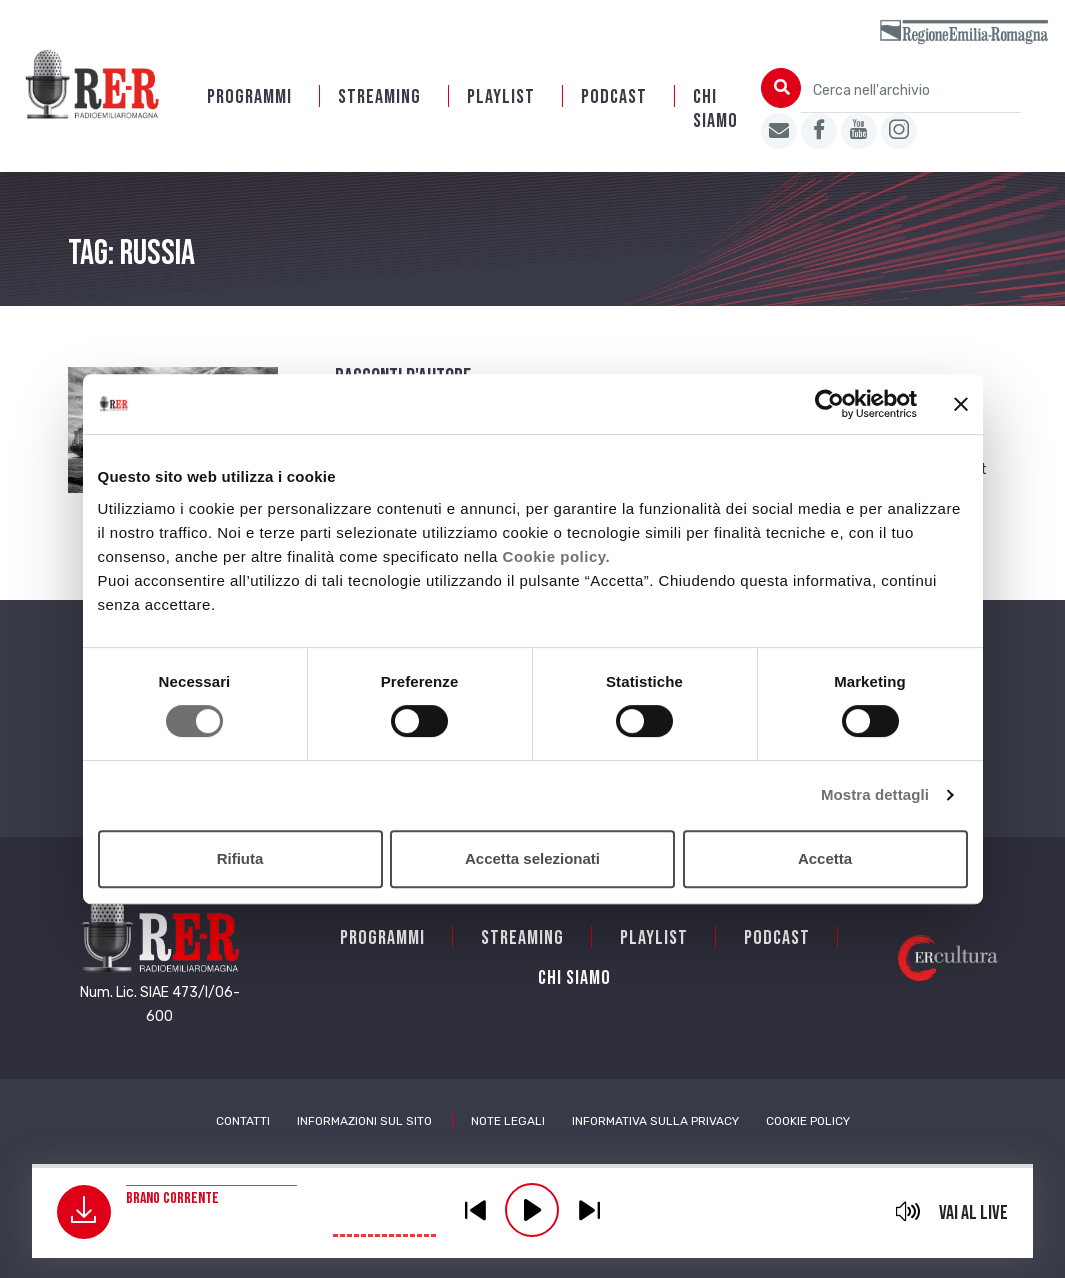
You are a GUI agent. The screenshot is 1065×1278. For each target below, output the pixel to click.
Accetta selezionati (532, 858)
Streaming (379, 97)
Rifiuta (240, 858)
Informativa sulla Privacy (655, 1121)
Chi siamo (715, 109)
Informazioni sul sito (364, 1121)
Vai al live (973, 1213)
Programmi (249, 97)
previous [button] (475, 1210)
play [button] (532, 1210)
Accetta (825, 858)
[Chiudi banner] (961, 404)
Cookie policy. (557, 556)
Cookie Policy (808, 1121)
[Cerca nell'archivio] (911, 90)
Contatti (243, 1121)
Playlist (501, 97)
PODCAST (614, 97)
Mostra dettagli (875, 794)
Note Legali (508, 1121)
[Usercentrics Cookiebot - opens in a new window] (829, 404)
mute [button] (907, 1211)
